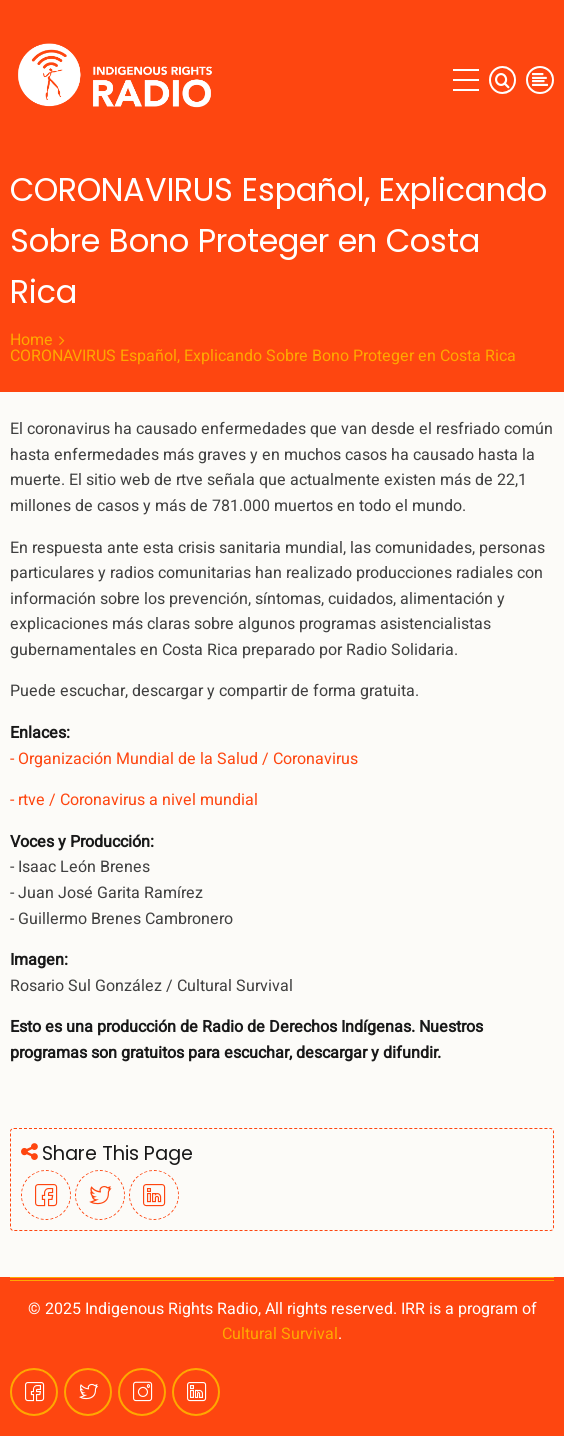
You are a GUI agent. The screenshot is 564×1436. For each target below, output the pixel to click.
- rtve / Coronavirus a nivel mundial (134, 800)
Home (31, 340)
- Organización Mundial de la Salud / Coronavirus (184, 759)
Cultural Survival (280, 1334)
